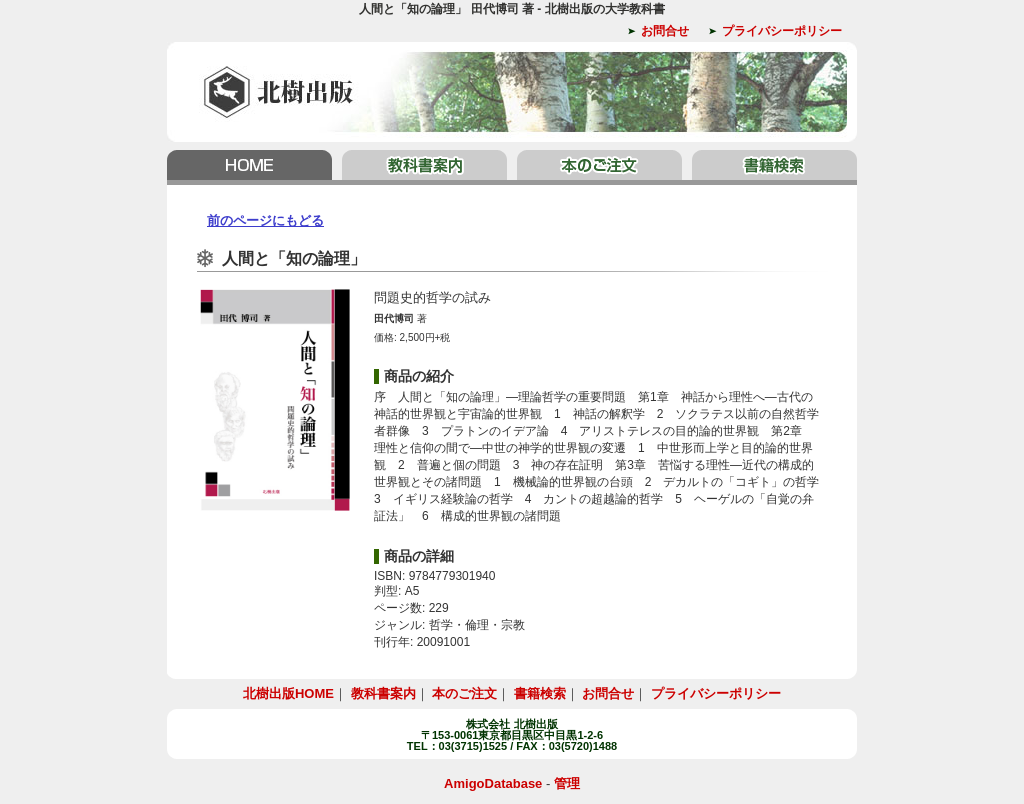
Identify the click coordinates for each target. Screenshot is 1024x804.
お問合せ (665, 31)
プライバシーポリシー (782, 31)
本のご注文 (599, 167)
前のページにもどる (265, 220)
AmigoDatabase (493, 783)
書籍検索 (772, 167)
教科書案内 (424, 167)
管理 (567, 783)
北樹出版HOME (252, 167)
